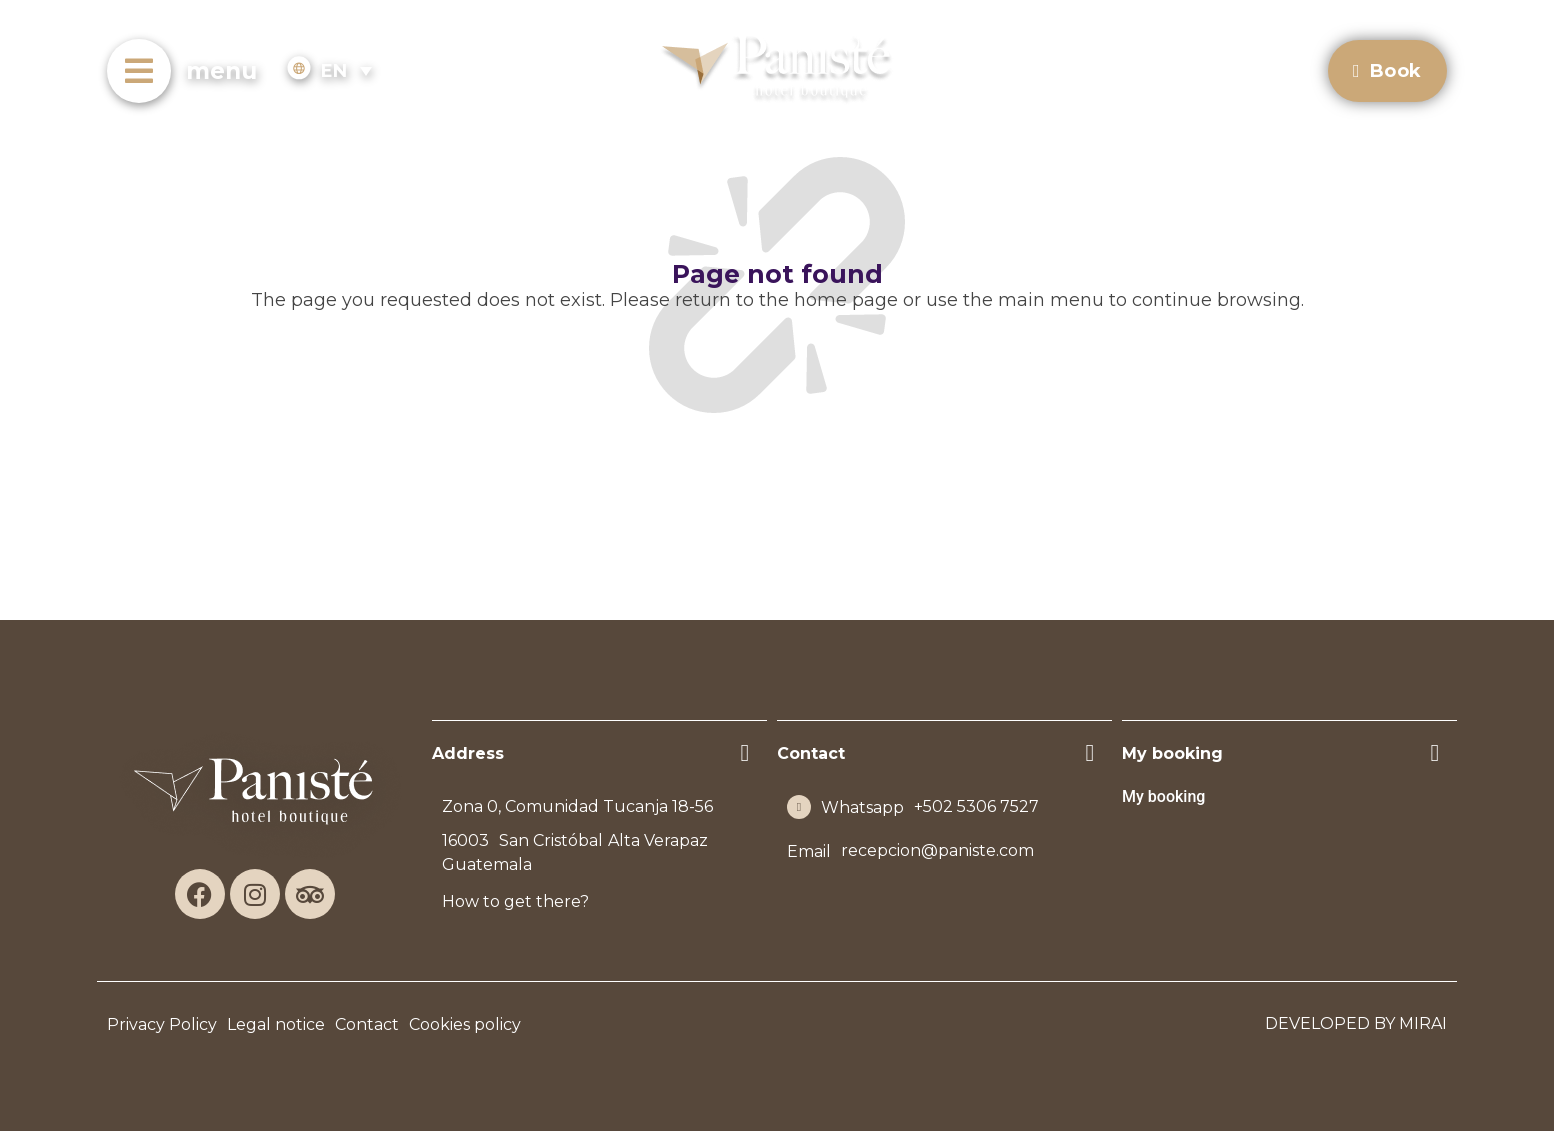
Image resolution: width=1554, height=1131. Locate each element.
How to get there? (515, 901)
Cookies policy (465, 1024)
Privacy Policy (162, 1024)
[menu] (139, 71)
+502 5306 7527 (976, 806)
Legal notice (276, 1024)
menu (221, 71)
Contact (367, 1024)
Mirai (1423, 1023)
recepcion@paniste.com (937, 850)
